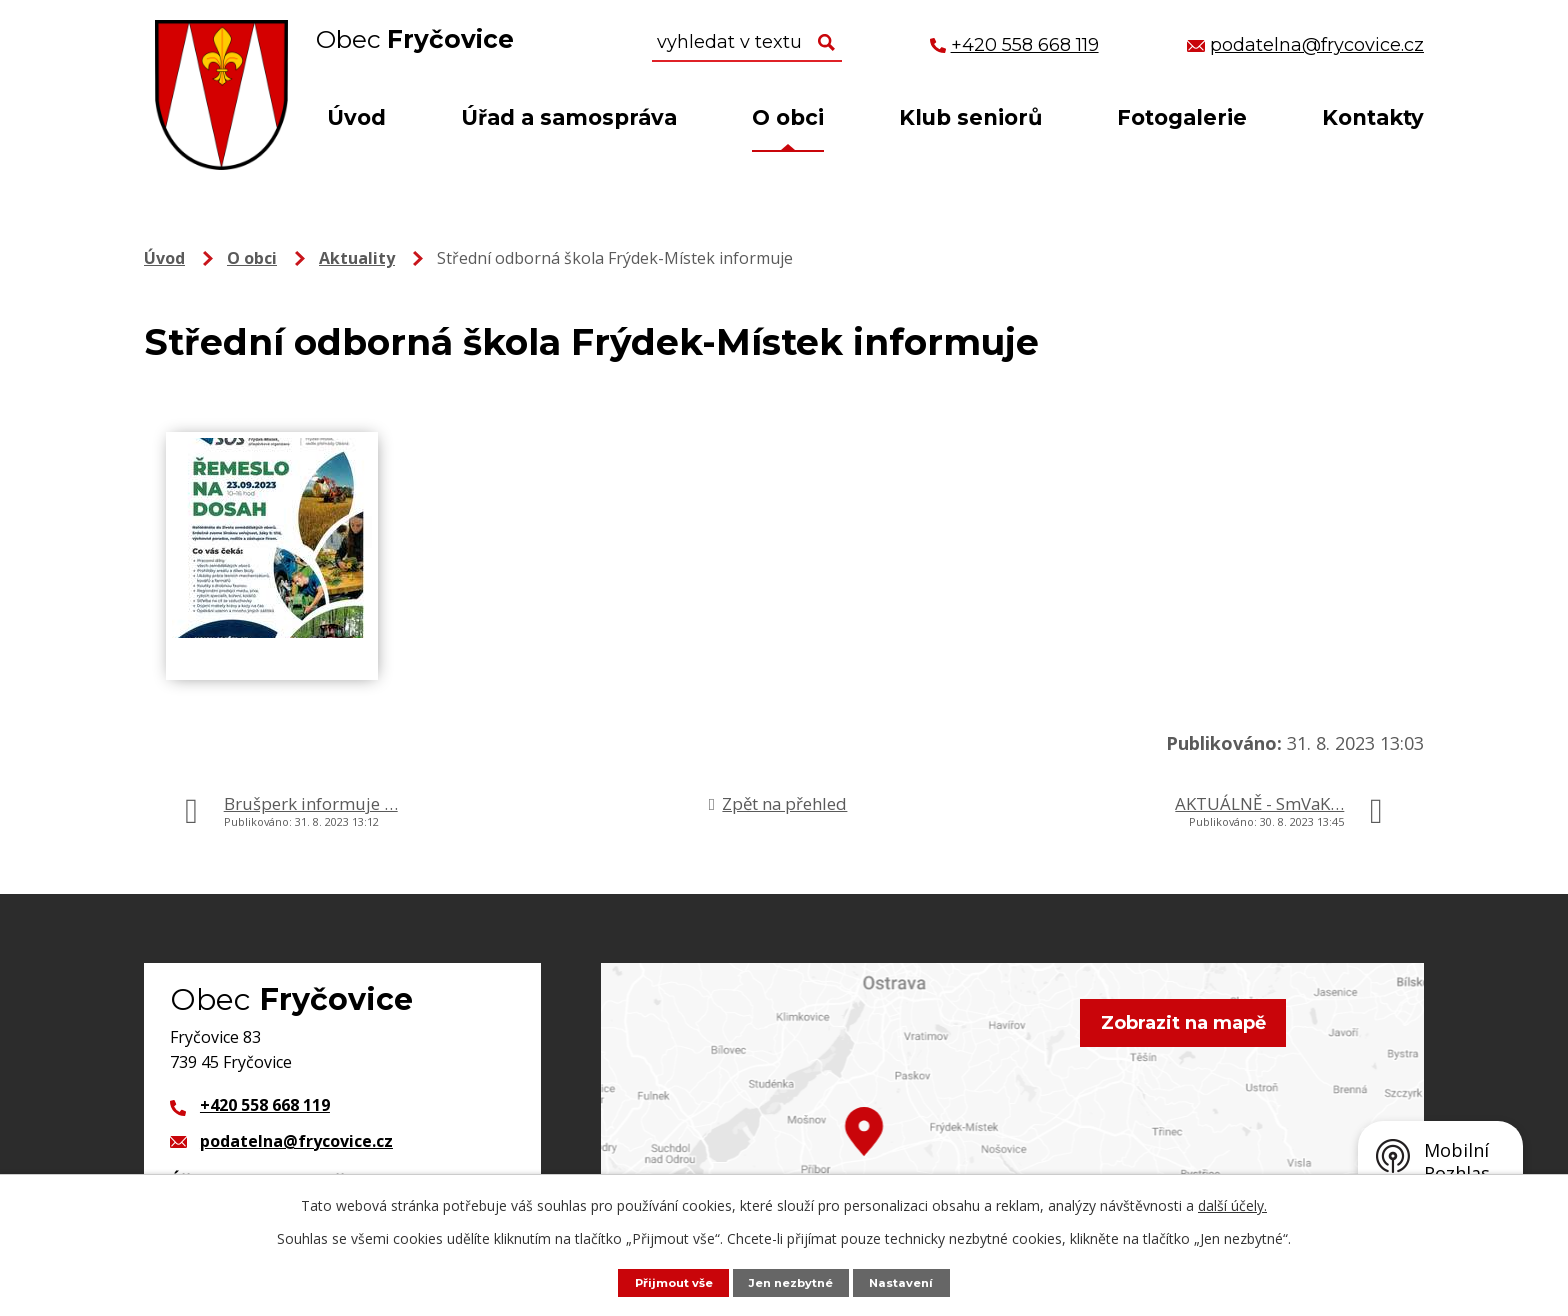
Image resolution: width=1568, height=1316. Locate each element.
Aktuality (357, 258)
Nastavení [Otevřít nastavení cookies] (913, 1281)
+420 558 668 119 (265, 1105)
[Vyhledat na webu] (747, 43)
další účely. (1232, 1204)
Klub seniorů (970, 117)
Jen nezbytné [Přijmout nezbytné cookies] (794, 1281)
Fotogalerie (1182, 117)
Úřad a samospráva (569, 117)
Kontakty (1373, 117)
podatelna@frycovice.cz (296, 1141)
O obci (788, 117)
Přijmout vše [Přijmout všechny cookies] (664, 1281)
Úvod (356, 117)
